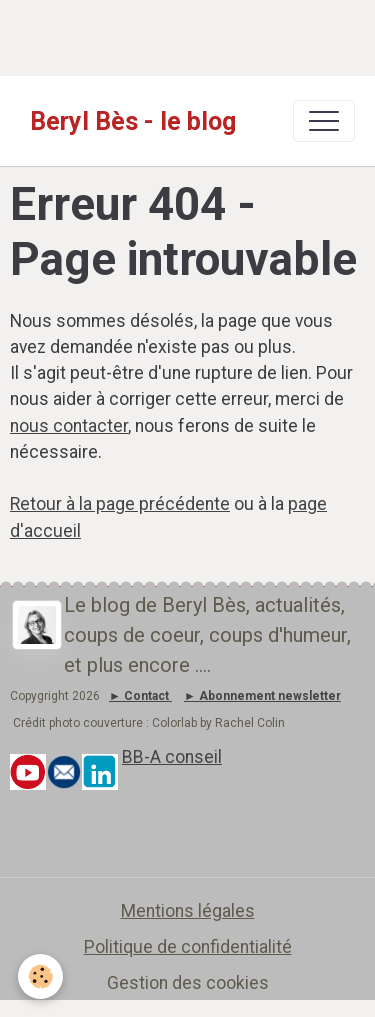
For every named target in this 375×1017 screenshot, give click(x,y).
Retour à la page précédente (120, 504)
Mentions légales (188, 911)
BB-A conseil (172, 757)
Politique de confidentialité (188, 947)
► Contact (139, 696)
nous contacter (69, 426)
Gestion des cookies (188, 983)
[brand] (133, 121)
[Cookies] (40, 976)
